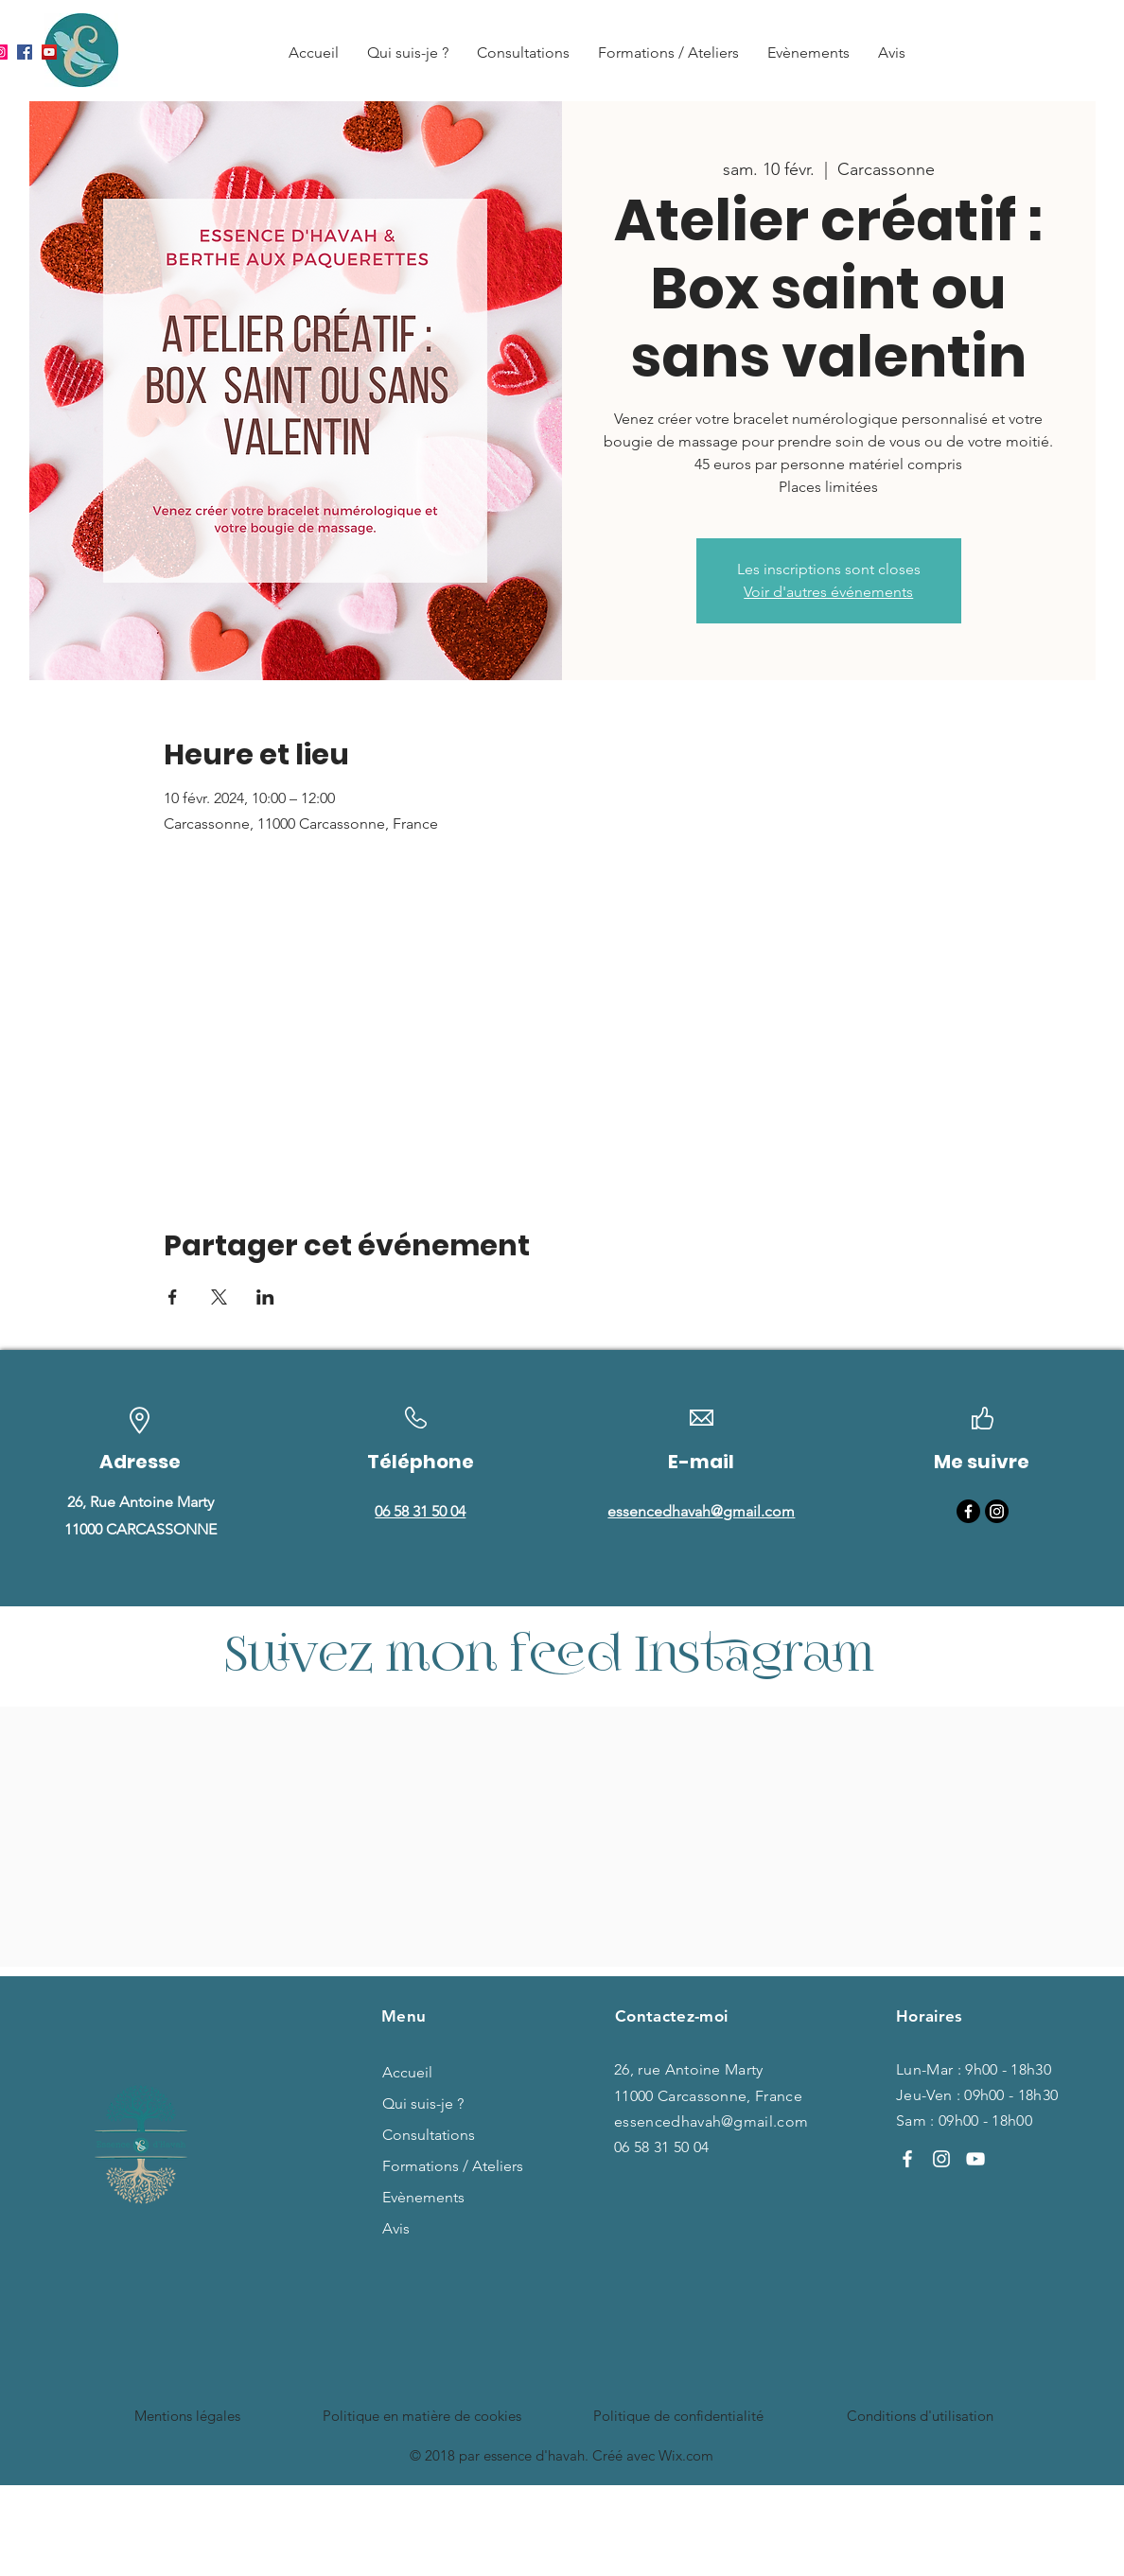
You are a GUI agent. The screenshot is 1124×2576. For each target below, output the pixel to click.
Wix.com (686, 2455)
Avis (396, 2228)
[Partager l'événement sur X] (219, 1297)
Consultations (428, 2135)
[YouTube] (49, 52)
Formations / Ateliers (439, 2166)
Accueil (407, 2072)
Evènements (423, 2197)
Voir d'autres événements (828, 592)
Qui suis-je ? (423, 2103)
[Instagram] (997, 1511)
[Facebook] (24, 52)
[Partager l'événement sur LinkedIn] (265, 1297)
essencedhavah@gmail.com (711, 2121)
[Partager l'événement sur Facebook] (173, 1297)
